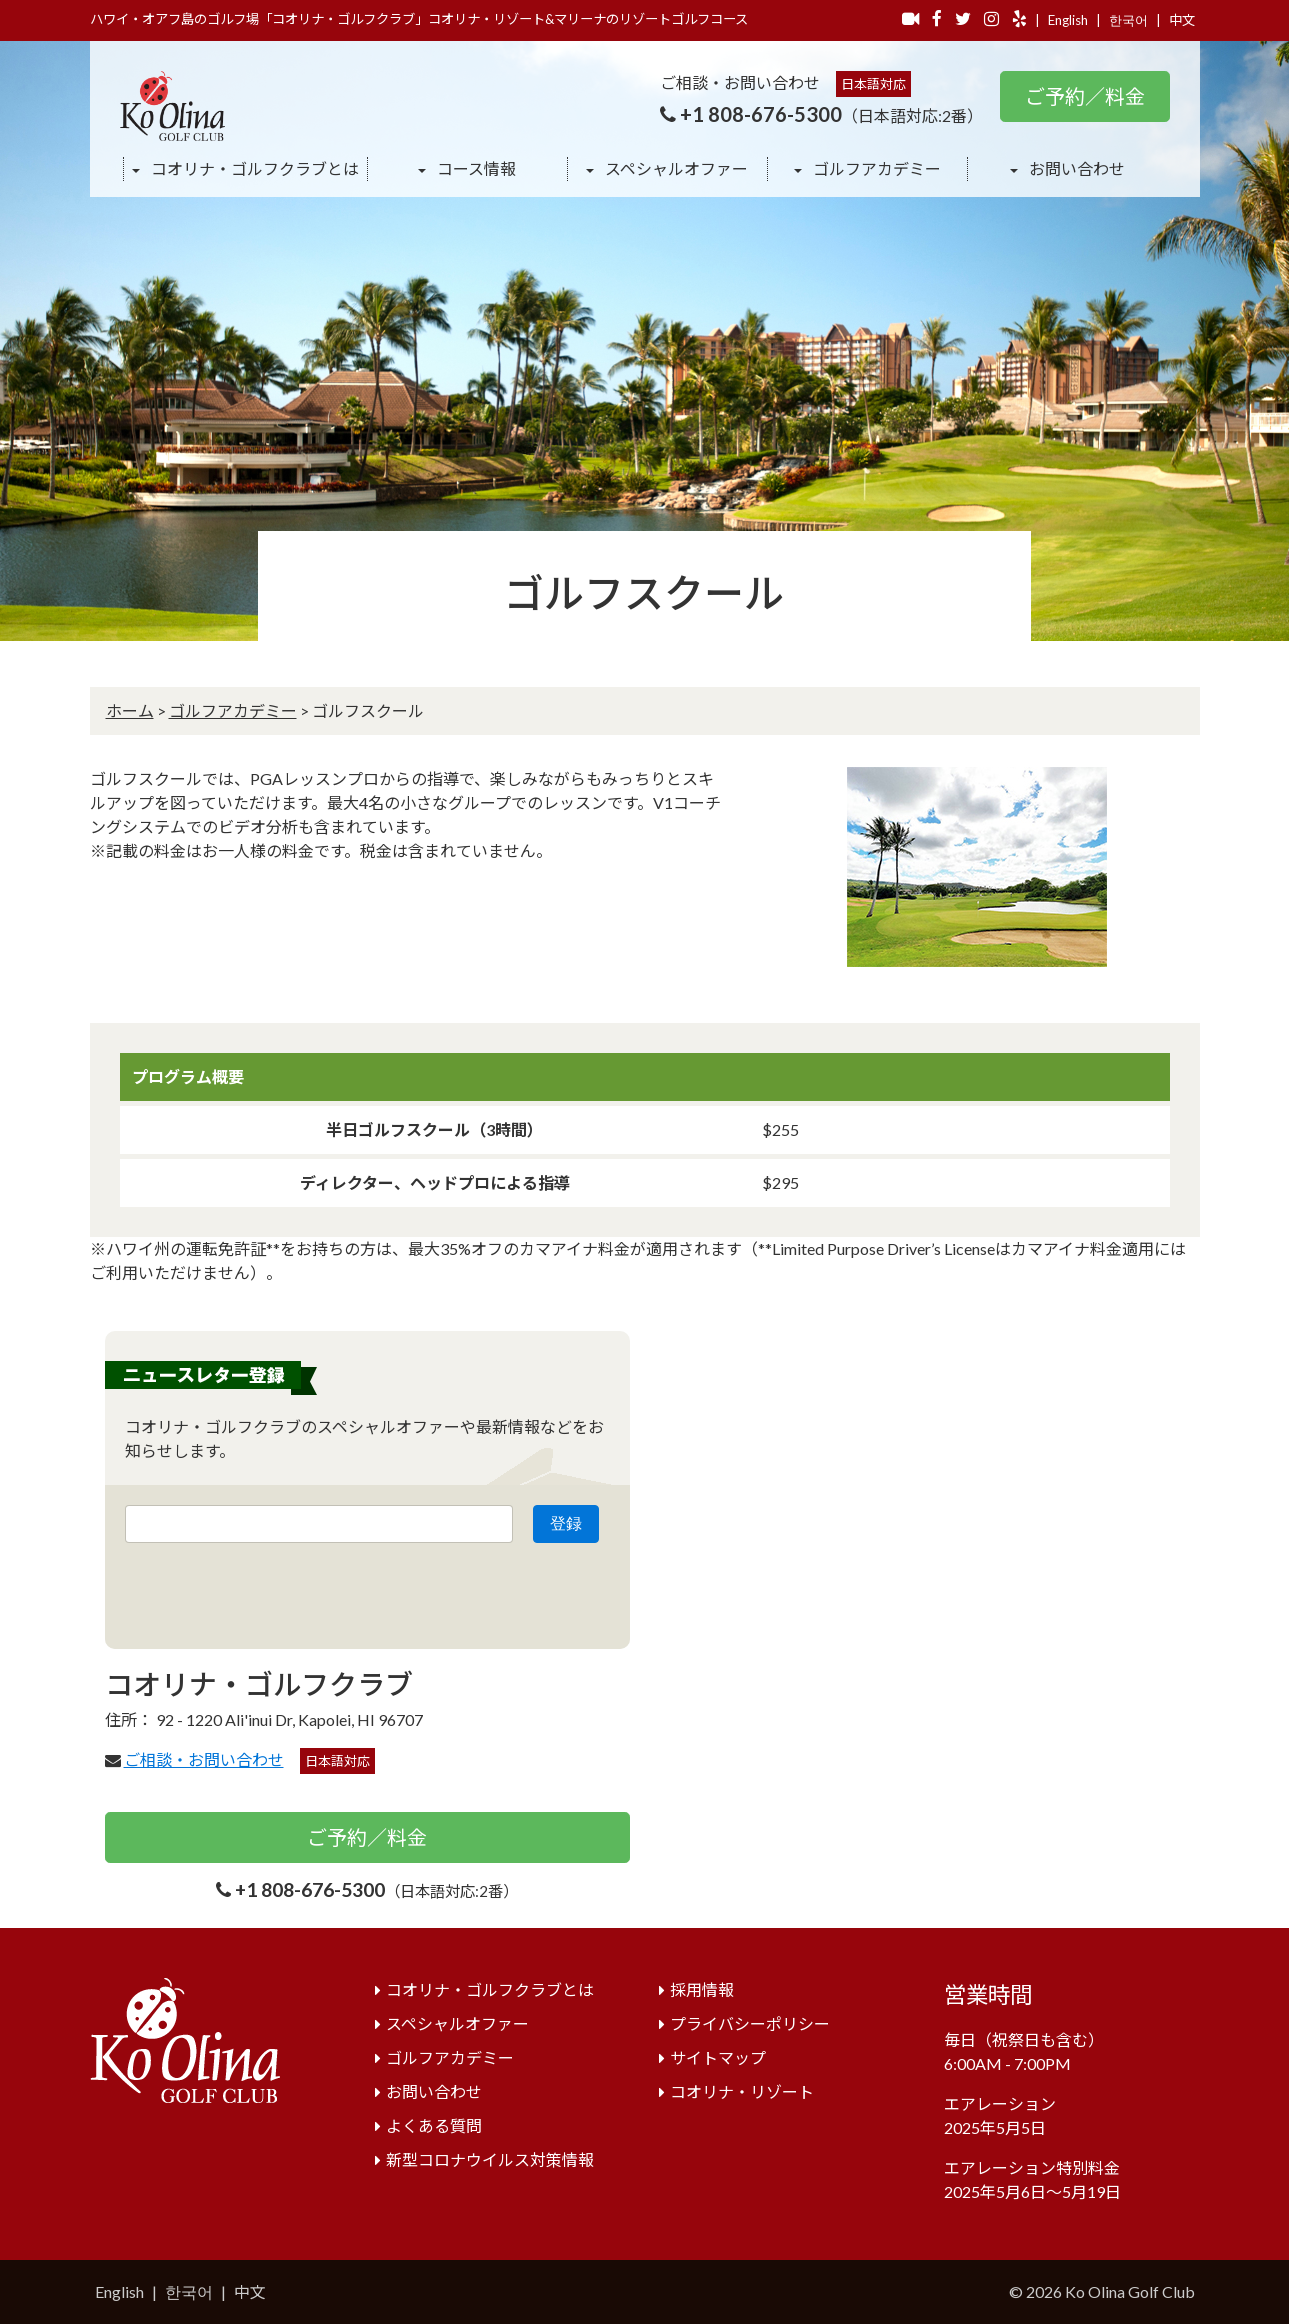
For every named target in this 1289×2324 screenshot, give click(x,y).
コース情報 (475, 168)
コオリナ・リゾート (742, 2091)
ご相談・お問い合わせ (204, 1759)
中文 (1182, 20)
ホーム (130, 710)
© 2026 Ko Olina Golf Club (1102, 2291)
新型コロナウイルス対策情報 (490, 2159)
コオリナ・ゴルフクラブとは (253, 168)
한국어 (1128, 20)
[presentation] (277, 1590)
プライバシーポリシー (750, 2023)
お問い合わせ (1075, 168)
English (1068, 20)
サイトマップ (718, 2057)
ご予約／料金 (1085, 96)
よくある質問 (434, 2125)
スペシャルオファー (675, 168)
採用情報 (702, 1989)
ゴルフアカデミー (875, 168)
